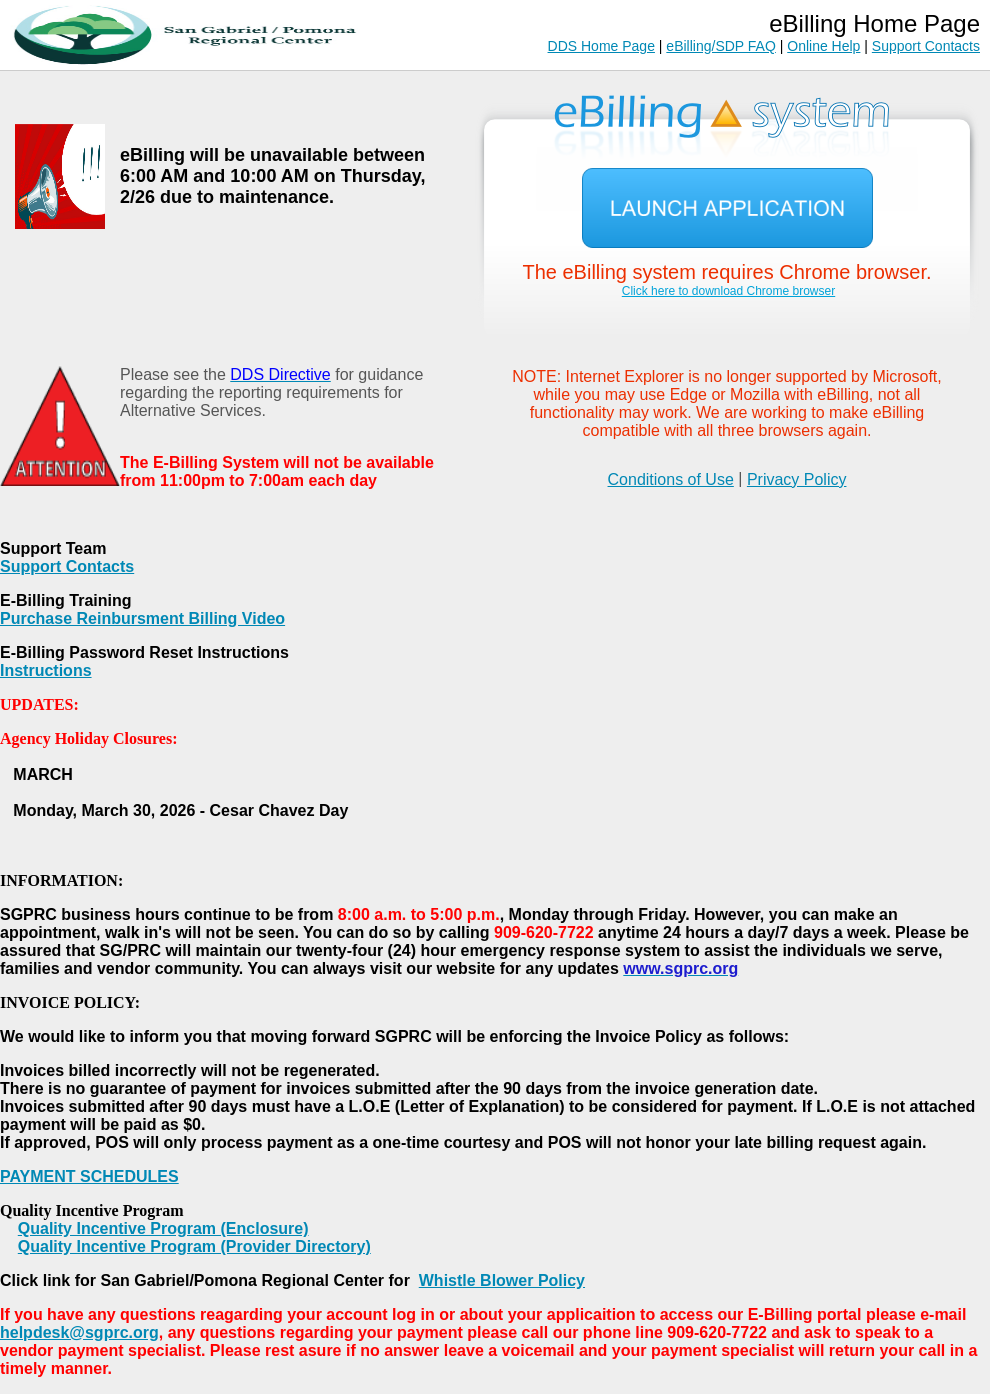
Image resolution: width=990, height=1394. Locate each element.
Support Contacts (926, 46)
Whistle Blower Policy (502, 1280)
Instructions (46, 670)
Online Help (823, 46)
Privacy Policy (797, 479)
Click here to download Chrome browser (728, 291)
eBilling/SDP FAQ (720, 46)
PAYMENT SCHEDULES (89, 1176)
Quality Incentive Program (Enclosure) (163, 1228)
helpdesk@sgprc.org (79, 1332)
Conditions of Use (671, 479)
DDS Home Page (601, 46)
